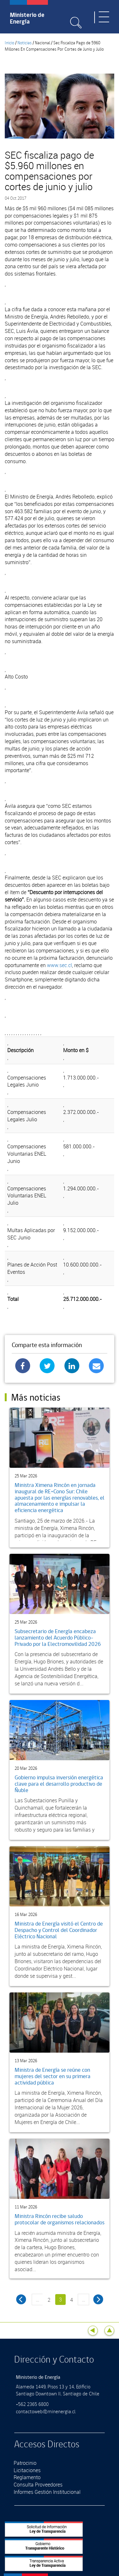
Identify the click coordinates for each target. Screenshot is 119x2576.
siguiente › (98, 2299)
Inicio (9, 43)
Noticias (24, 43)
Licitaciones (27, 2470)
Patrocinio (25, 2462)
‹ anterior (21, 2299)
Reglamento (27, 2477)
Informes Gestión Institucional (47, 2491)
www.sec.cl (59, 965)
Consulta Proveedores (38, 2484)
